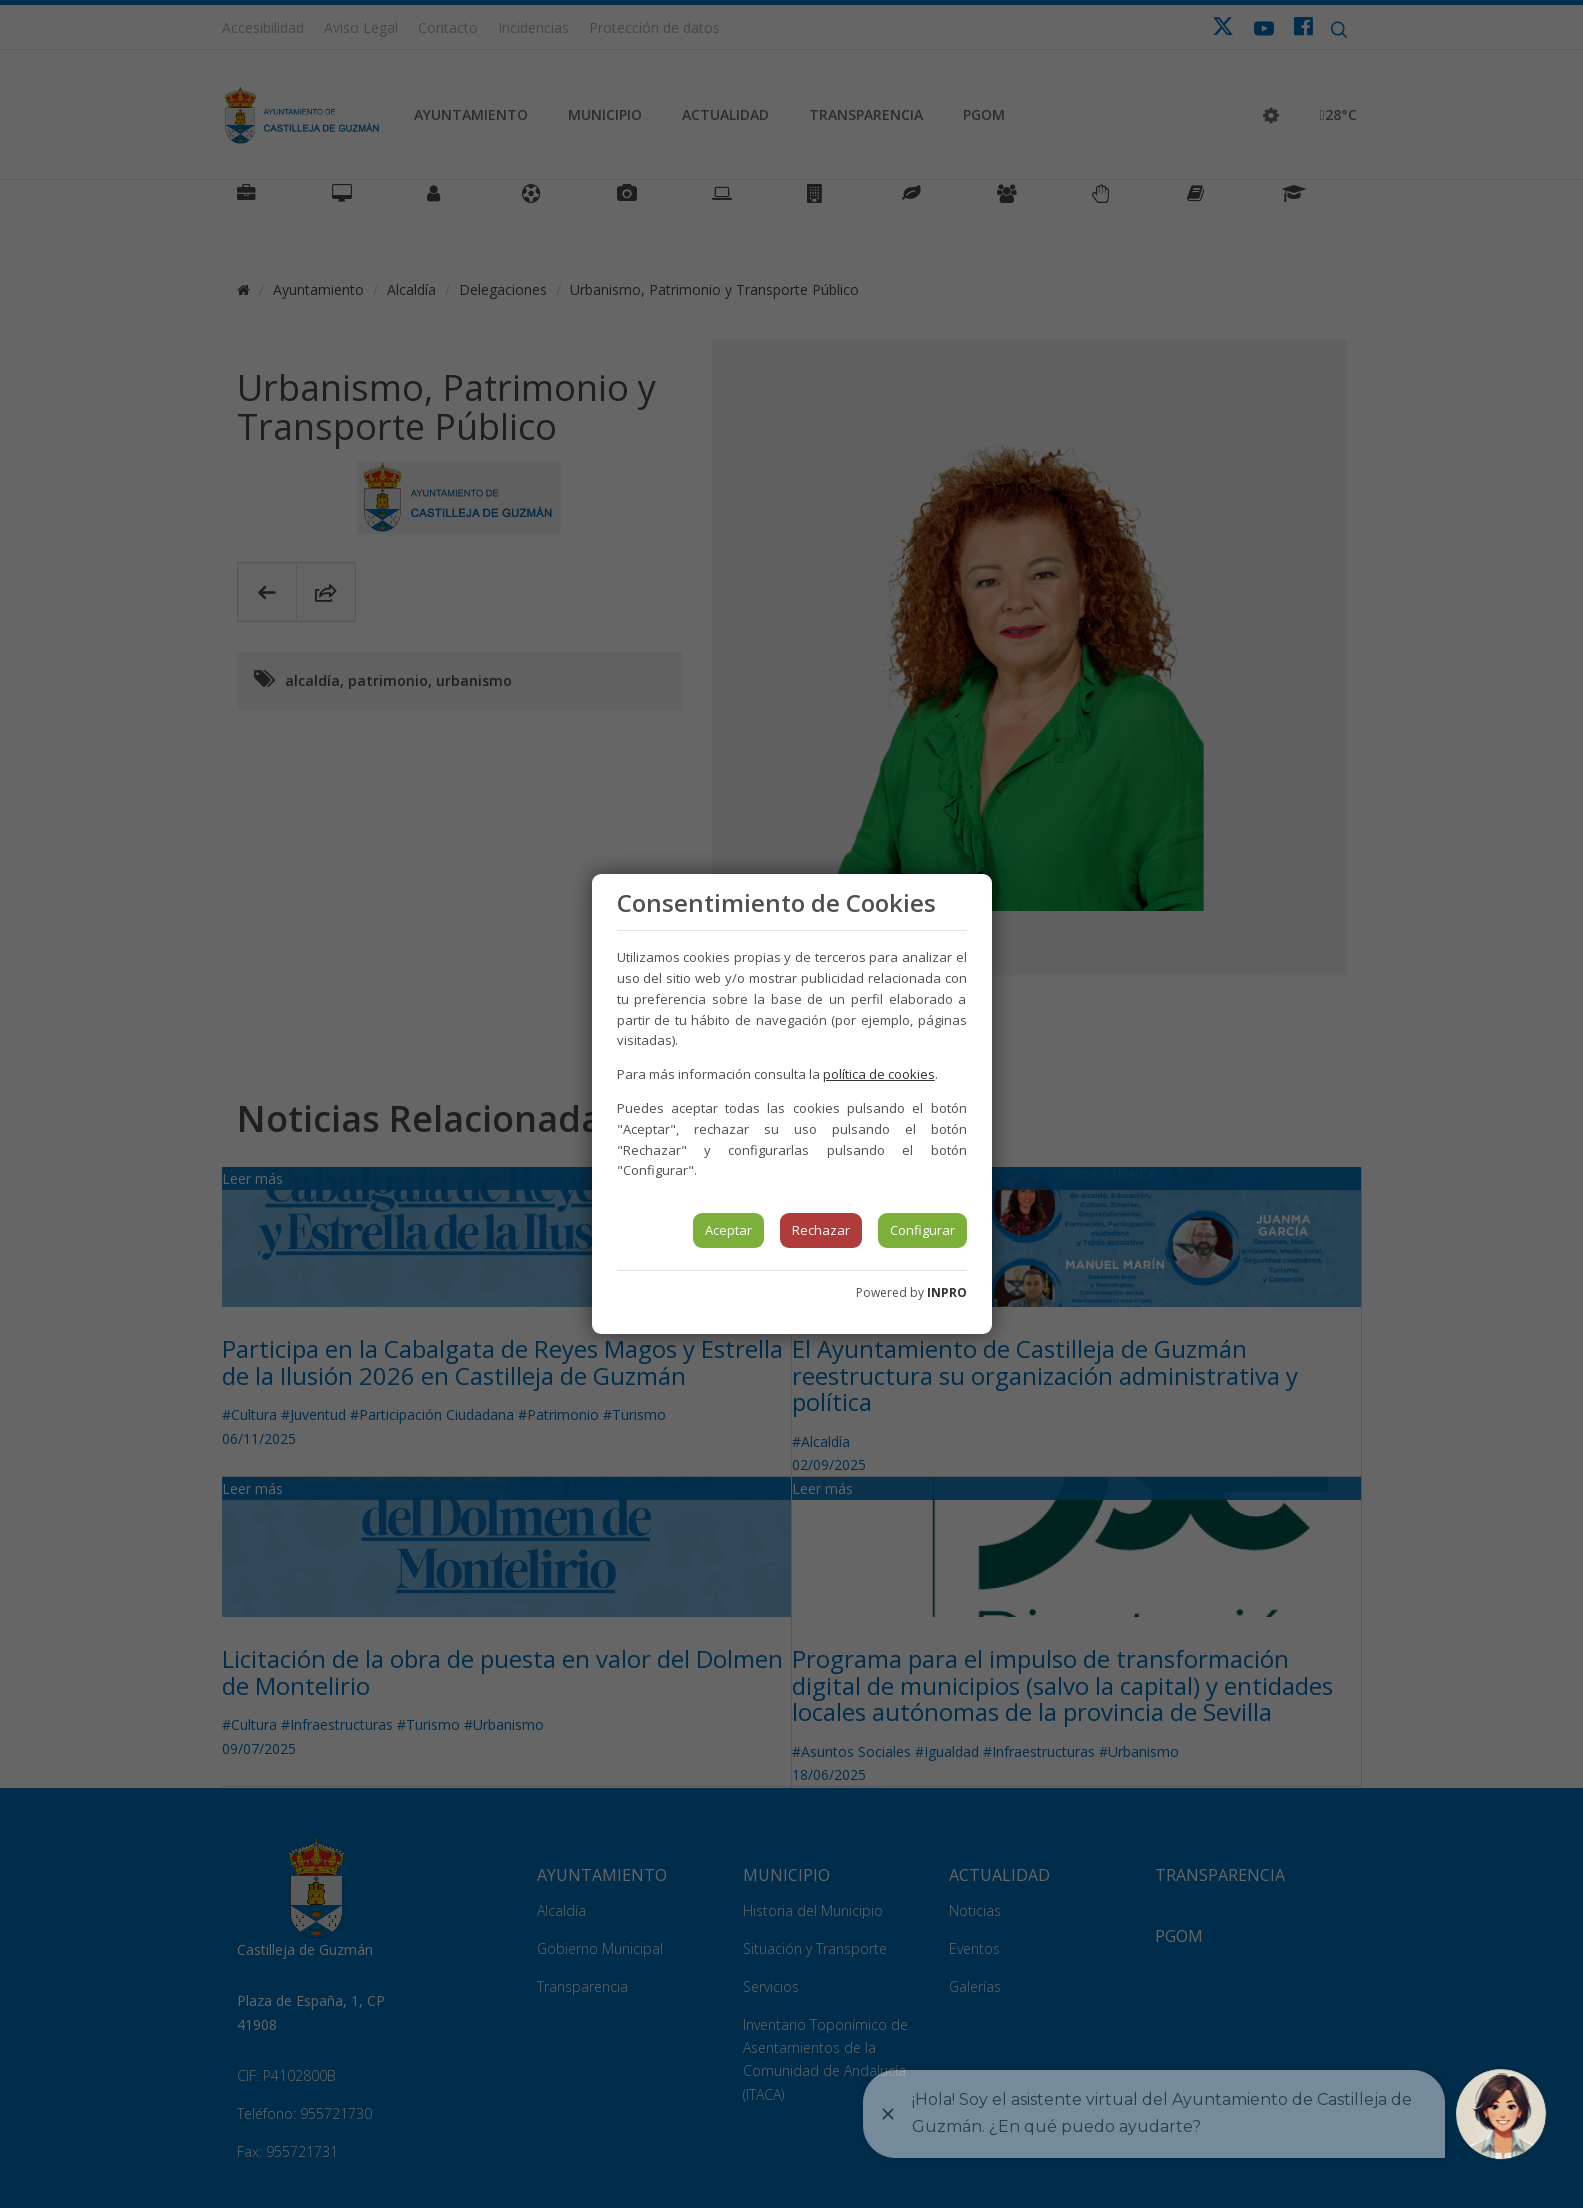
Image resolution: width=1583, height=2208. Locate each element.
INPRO (947, 1292)
